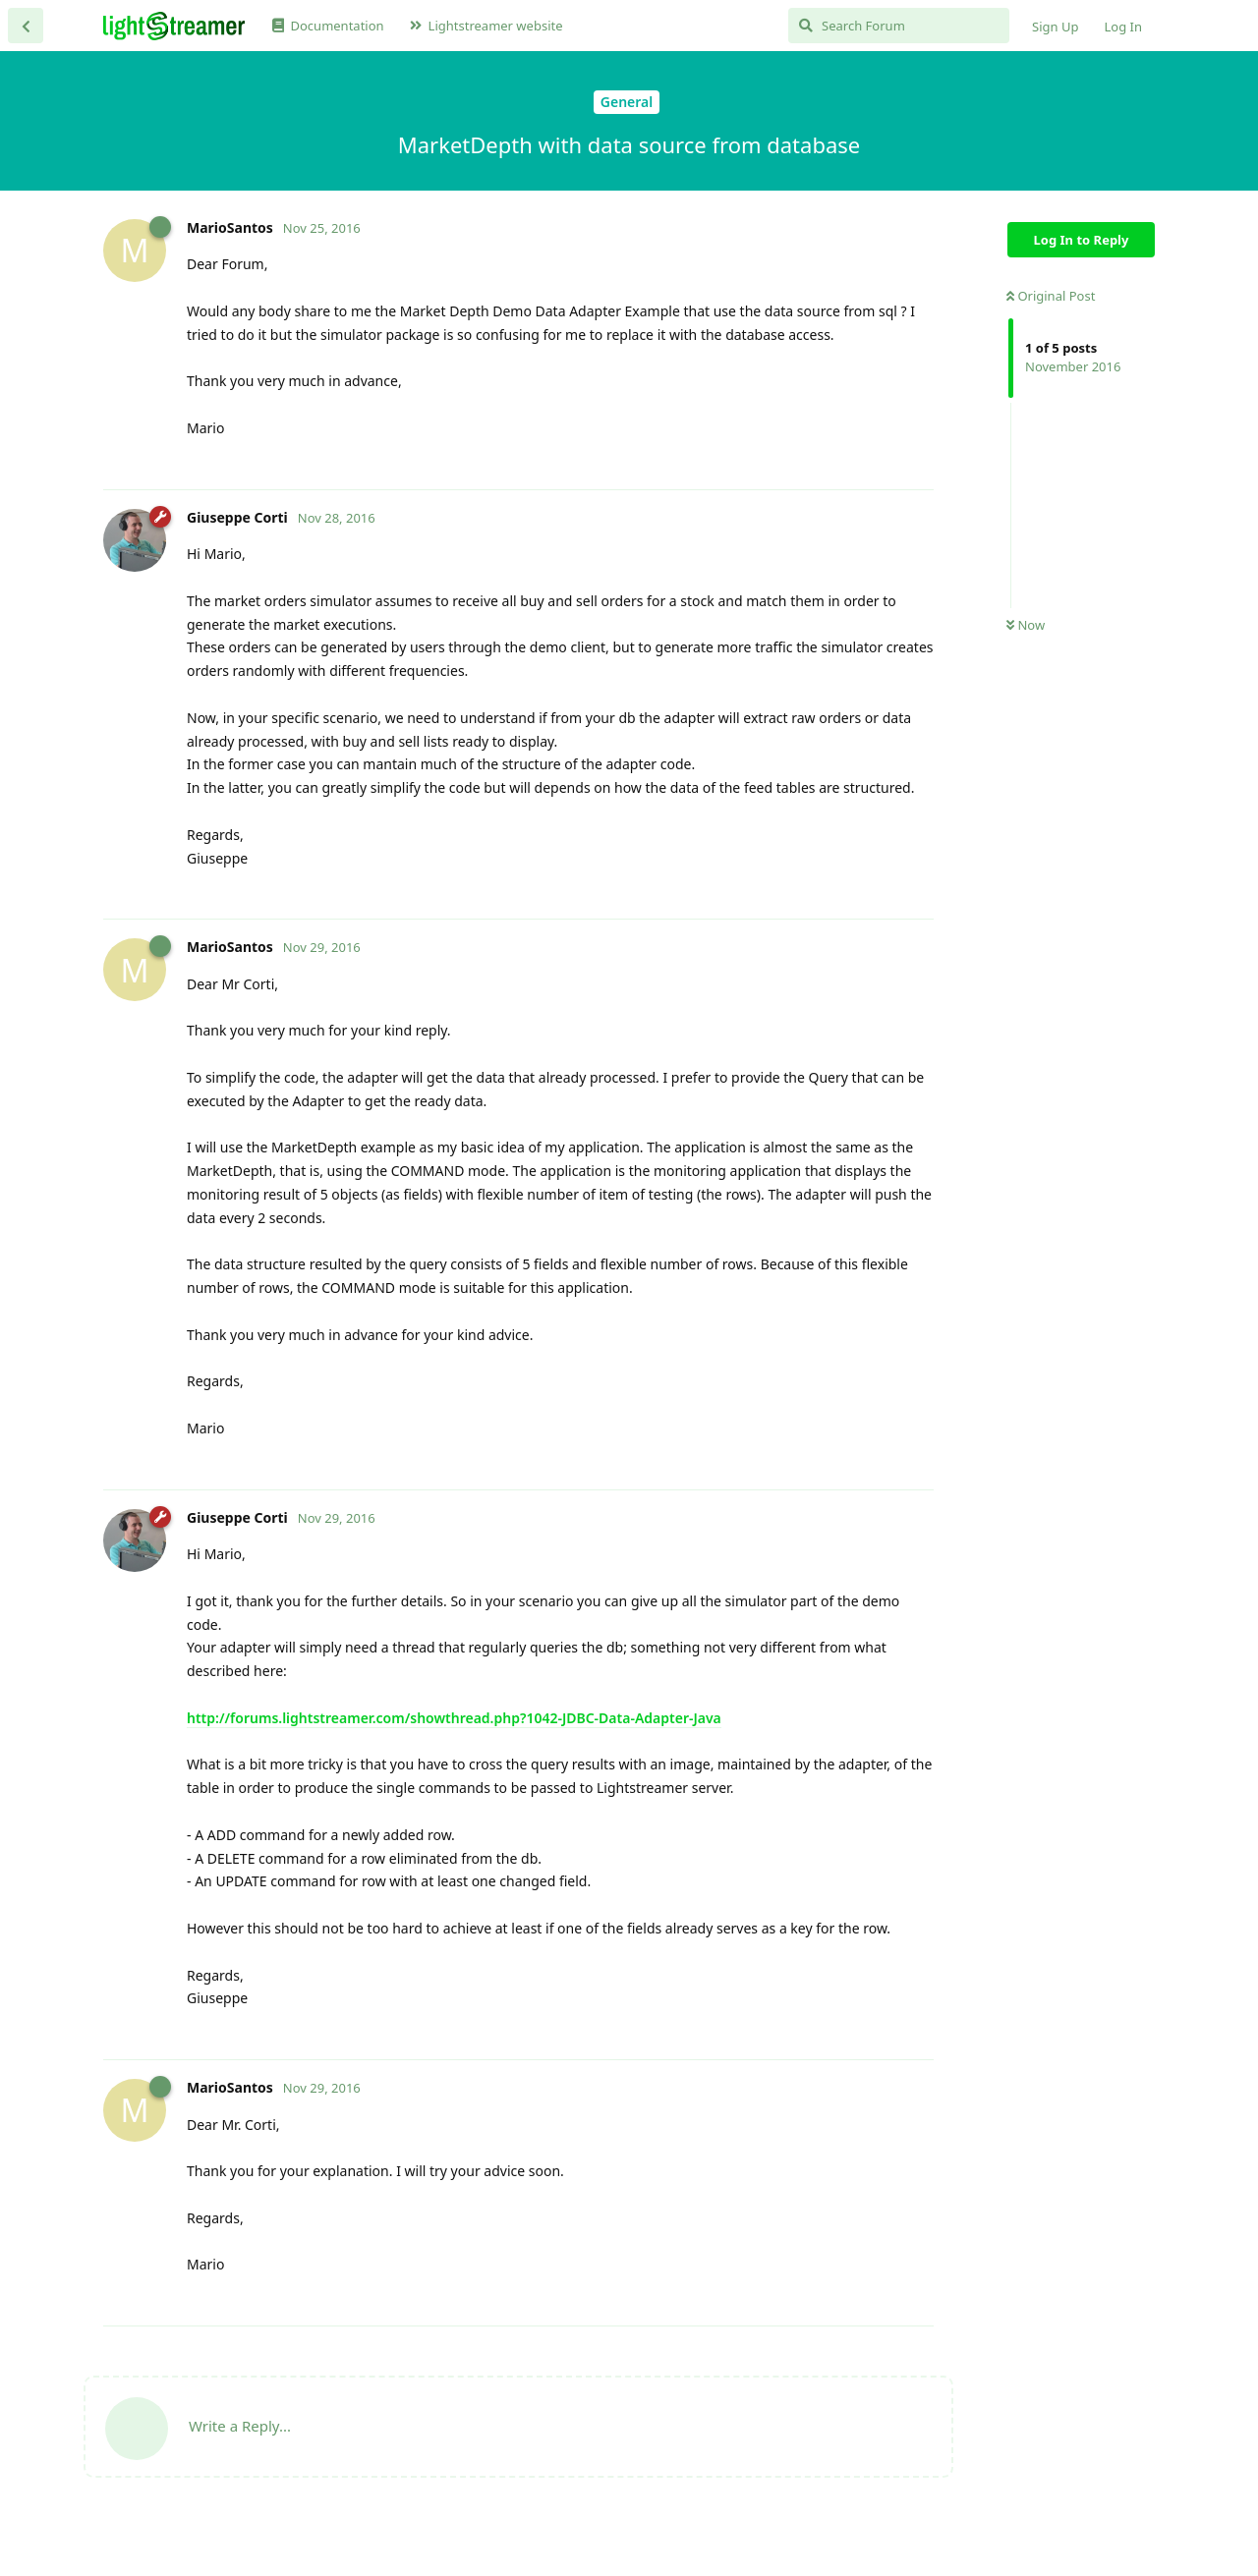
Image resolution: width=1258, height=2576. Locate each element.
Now (1025, 625)
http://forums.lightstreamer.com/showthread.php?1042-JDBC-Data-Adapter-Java (454, 1717)
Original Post (1050, 296)
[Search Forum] (898, 25)
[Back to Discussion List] (25, 25)
